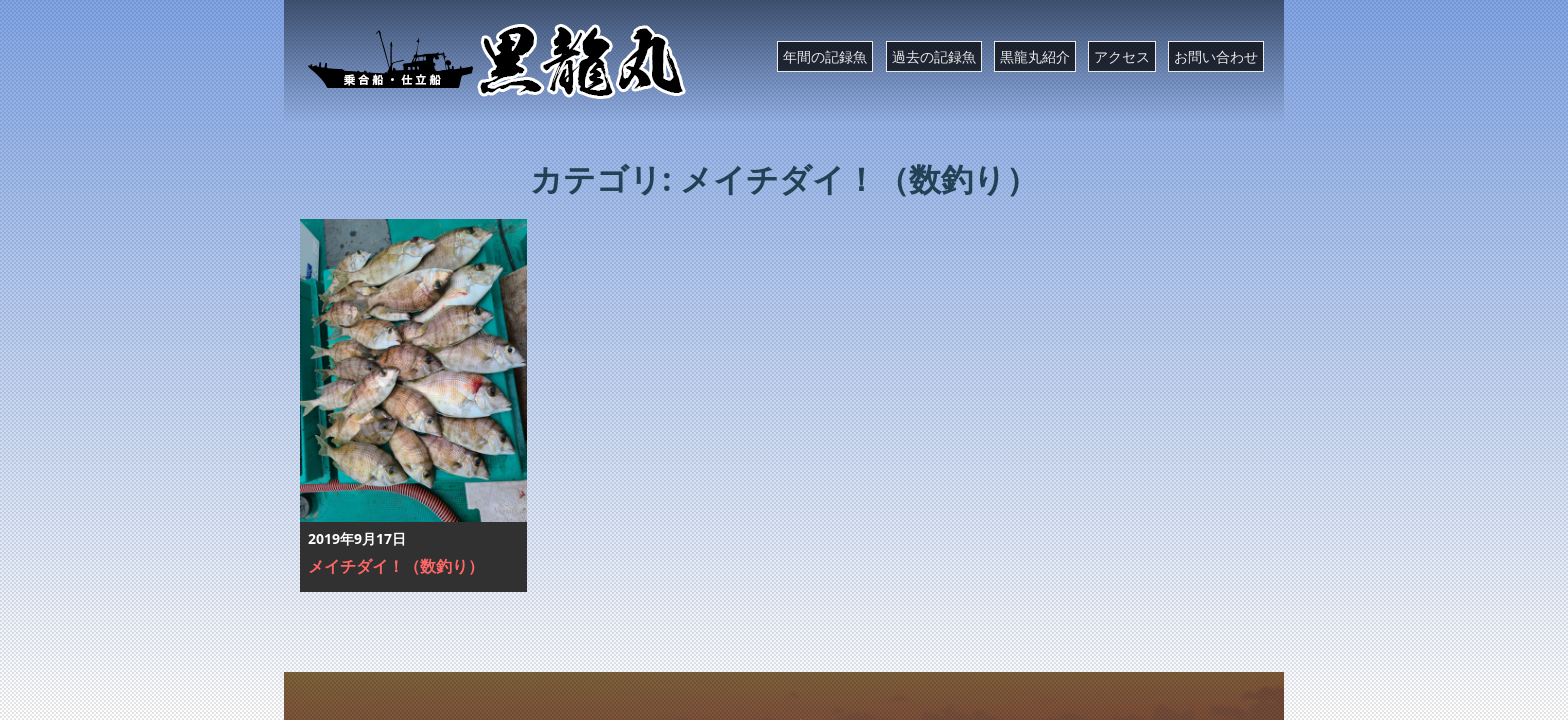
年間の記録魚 (825, 56)
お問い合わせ (1216, 56)
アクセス (1122, 56)
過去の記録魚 (934, 56)
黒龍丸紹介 (1035, 56)
